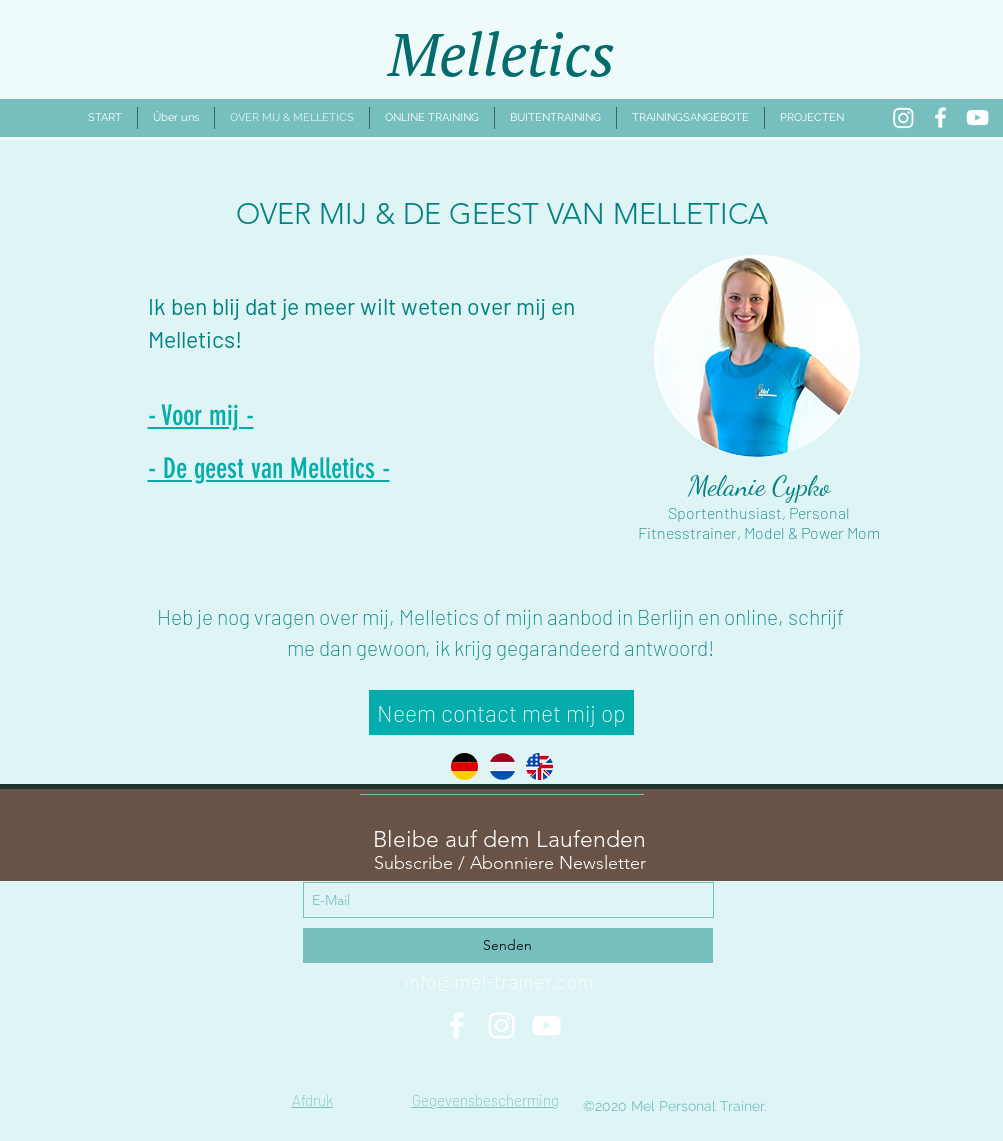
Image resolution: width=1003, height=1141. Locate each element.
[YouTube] (977, 117)
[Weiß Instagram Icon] (501, 1025)
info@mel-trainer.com (499, 981)
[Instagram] (903, 117)
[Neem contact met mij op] (501, 712)
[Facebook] (940, 117)
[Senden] (508, 945)
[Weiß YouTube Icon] (546, 1025)
